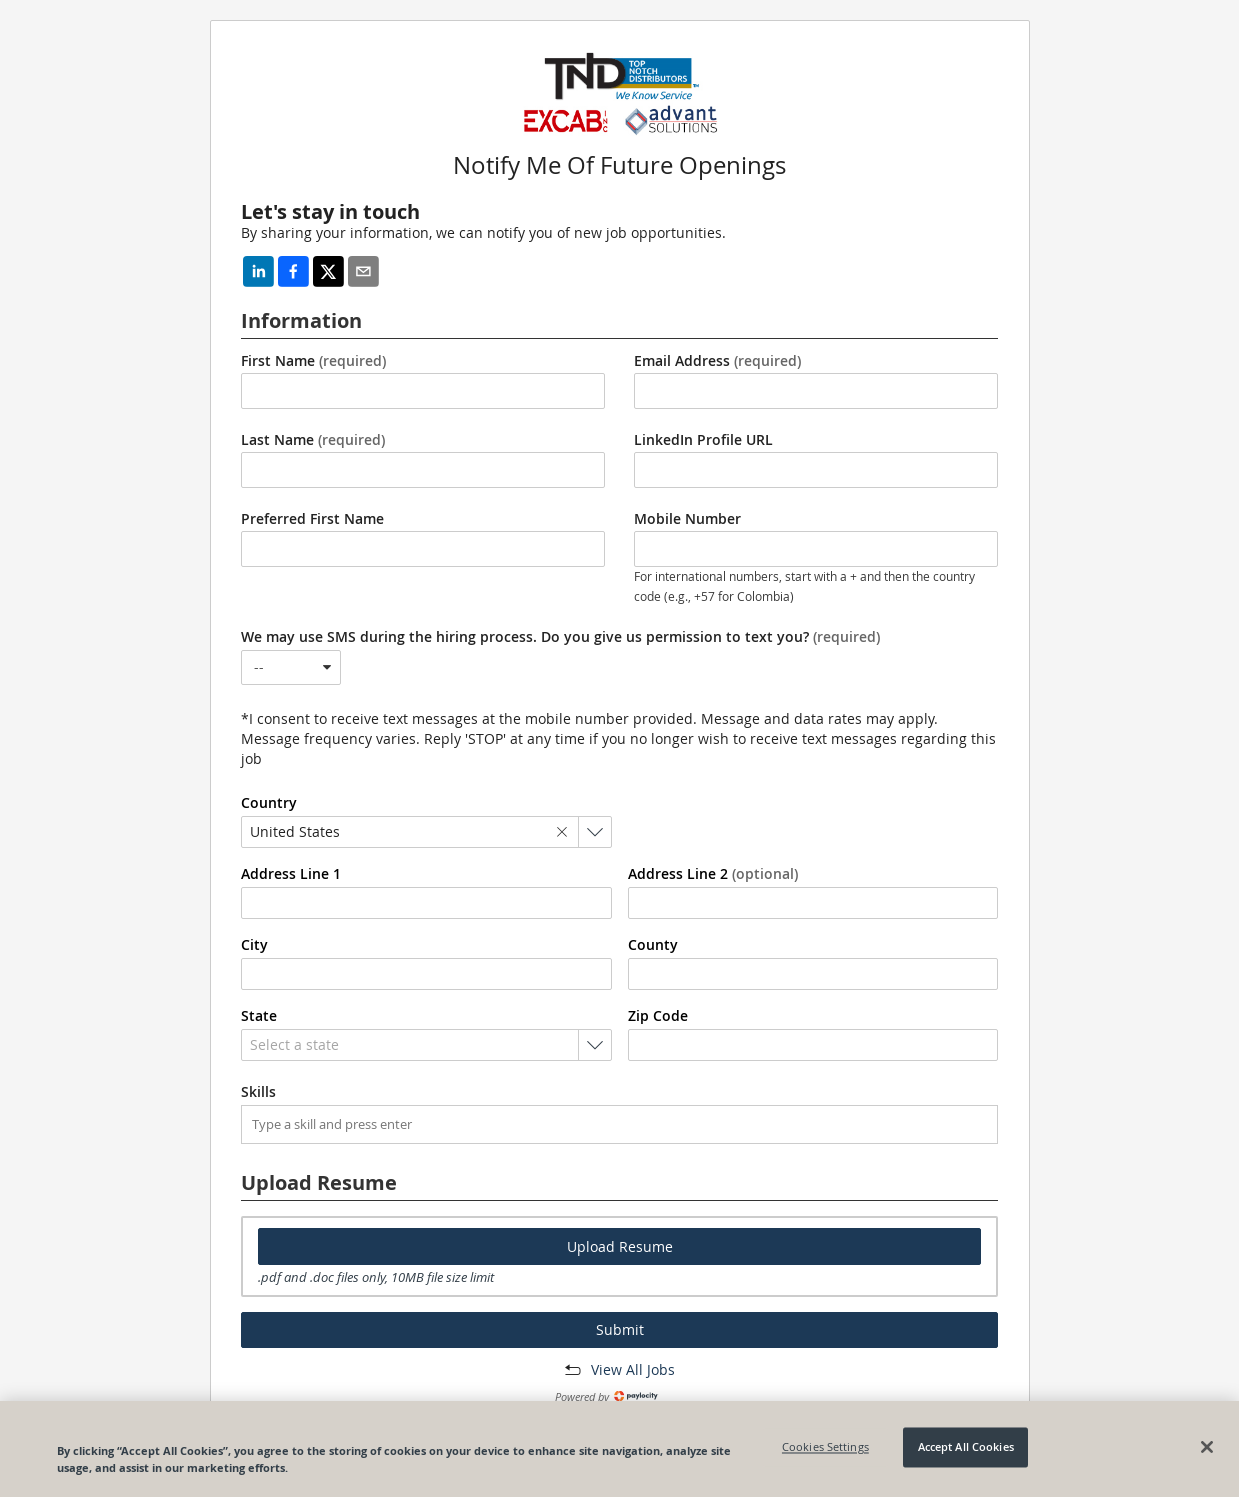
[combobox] (291, 667)
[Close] (1207, 1447)
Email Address (717, 361)
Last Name (313, 440)
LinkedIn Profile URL (703, 440)
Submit (620, 1329)
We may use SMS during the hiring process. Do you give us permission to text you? (560, 637)
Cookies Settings (825, 1447)
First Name (313, 361)
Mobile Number (687, 519)
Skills (258, 1092)
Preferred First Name (312, 519)
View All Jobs (633, 1369)
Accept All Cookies (966, 1447)
